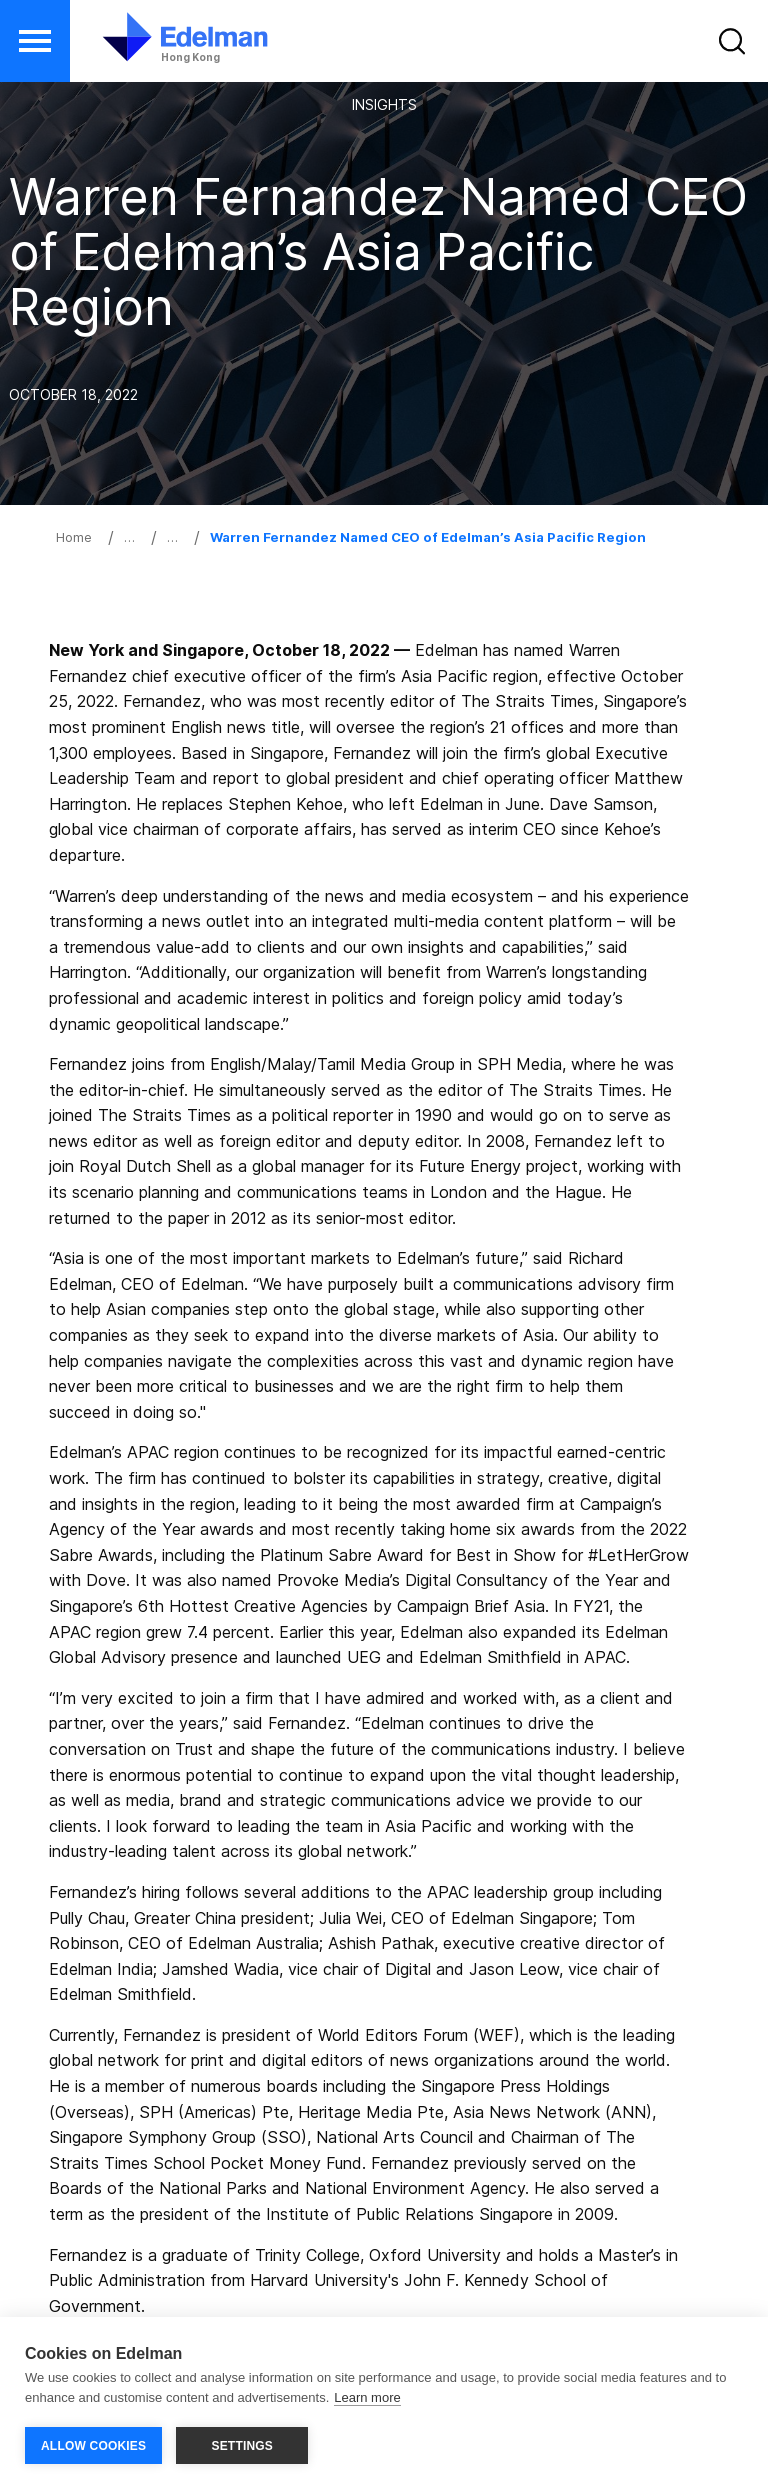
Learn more (367, 2397)
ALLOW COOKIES (93, 2446)
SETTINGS (242, 2446)
